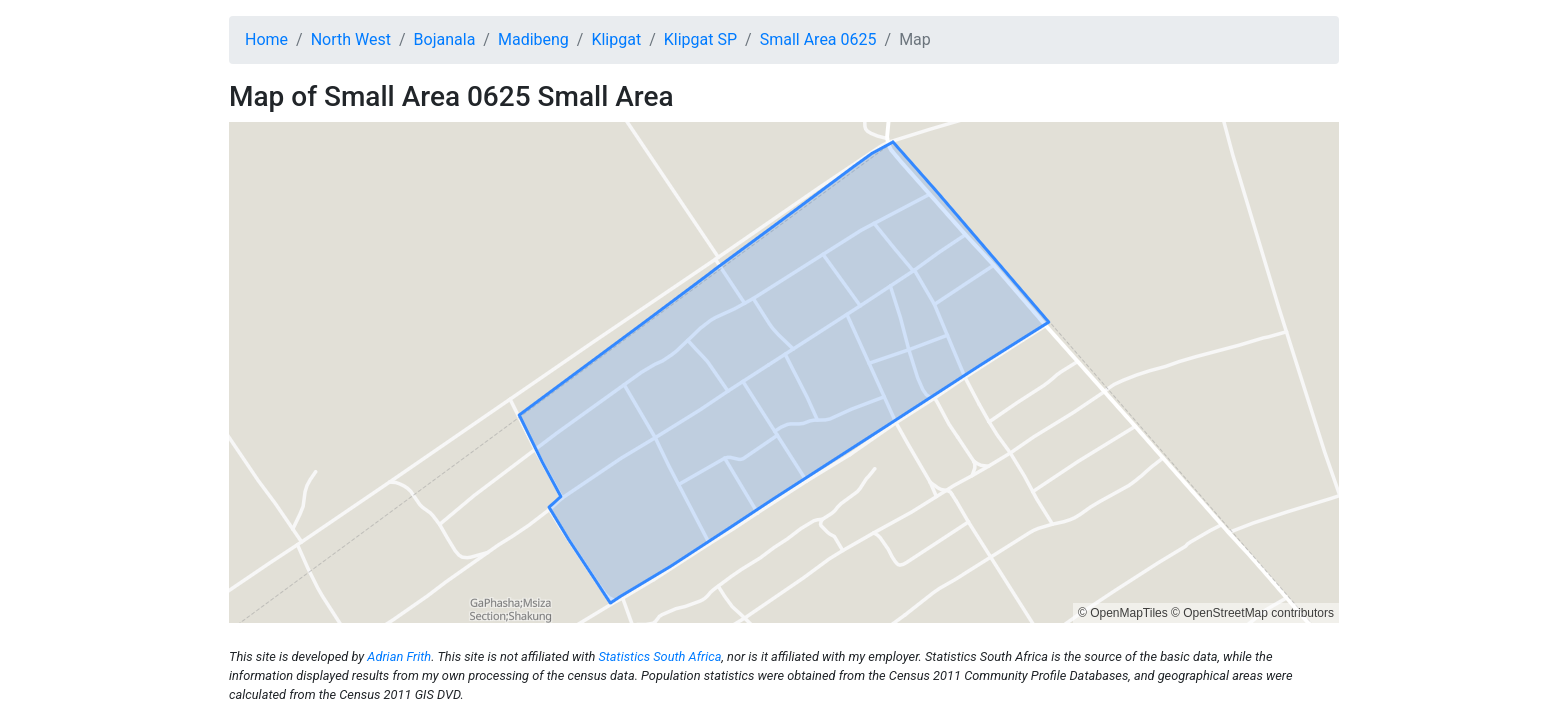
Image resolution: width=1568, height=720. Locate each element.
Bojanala (445, 39)
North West (351, 39)
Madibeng (533, 39)
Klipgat (616, 39)
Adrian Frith (399, 656)
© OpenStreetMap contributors (1252, 613)
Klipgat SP (700, 39)
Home (266, 39)
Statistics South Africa (659, 656)
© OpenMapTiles (1123, 613)
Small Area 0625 (818, 39)
